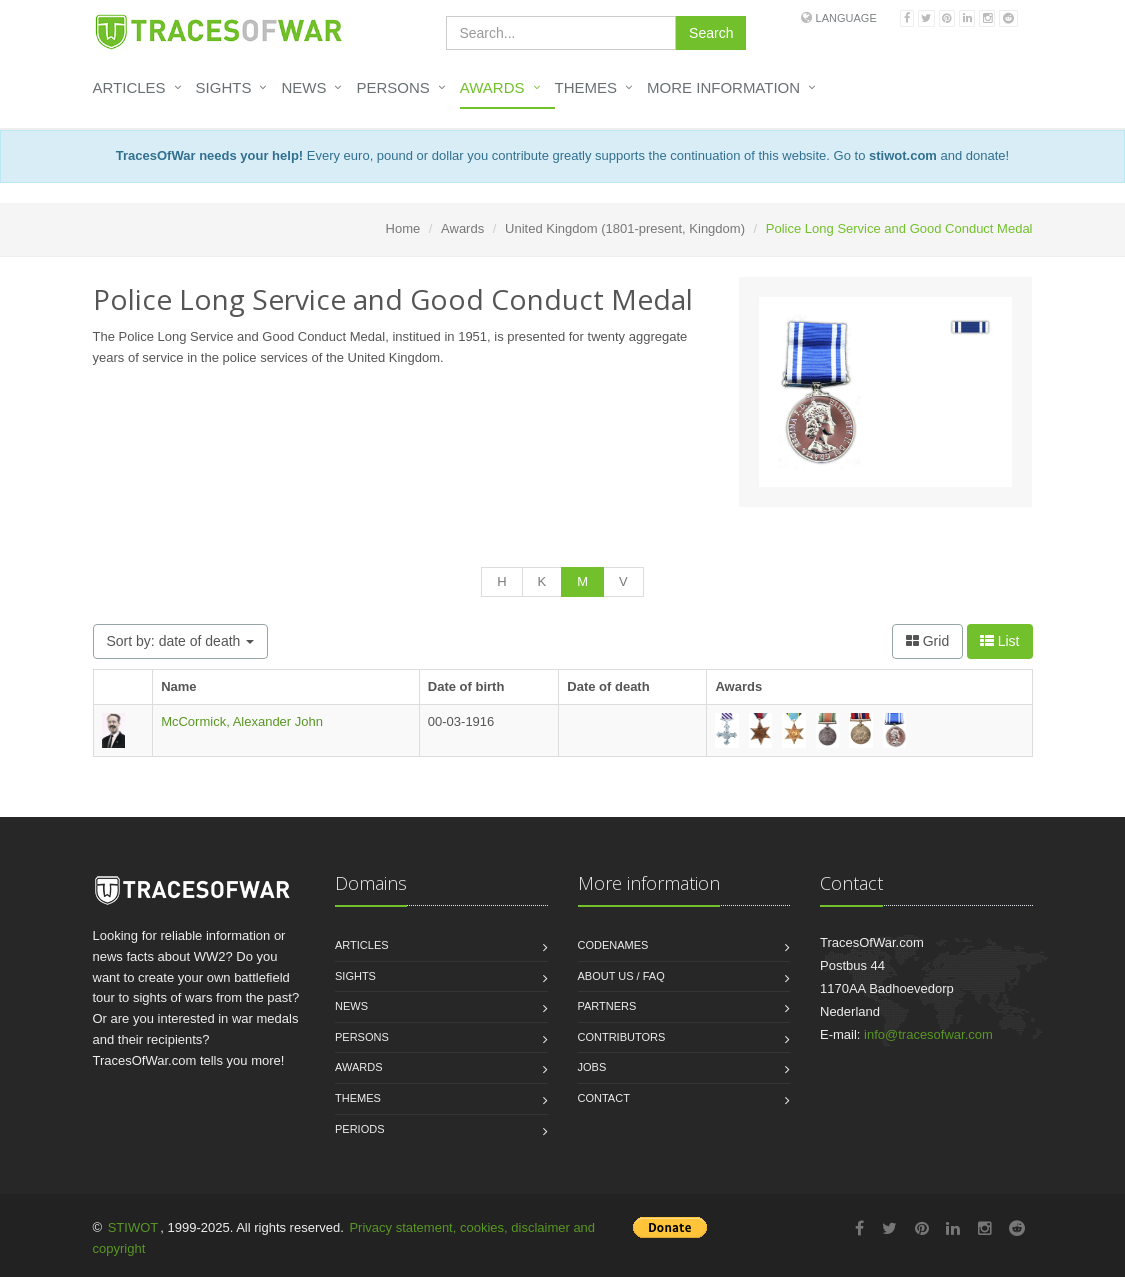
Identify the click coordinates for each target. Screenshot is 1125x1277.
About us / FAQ (621, 976)
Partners (607, 1006)
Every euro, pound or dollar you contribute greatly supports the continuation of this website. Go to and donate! (562, 155)
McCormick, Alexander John (242, 721)
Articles (129, 87)
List (1000, 641)
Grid (927, 641)
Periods (360, 1129)
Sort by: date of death (181, 641)
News (303, 87)
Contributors (622, 1037)
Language (846, 18)
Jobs (592, 1067)
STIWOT (133, 1227)
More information (723, 87)
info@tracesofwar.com (928, 1034)
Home (403, 228)
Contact (604, 1098)
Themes (586, 87)
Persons (392, 87)
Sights (224, 87)
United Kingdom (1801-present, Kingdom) (625, 228)
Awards (492, 87)
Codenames (613, 945)
